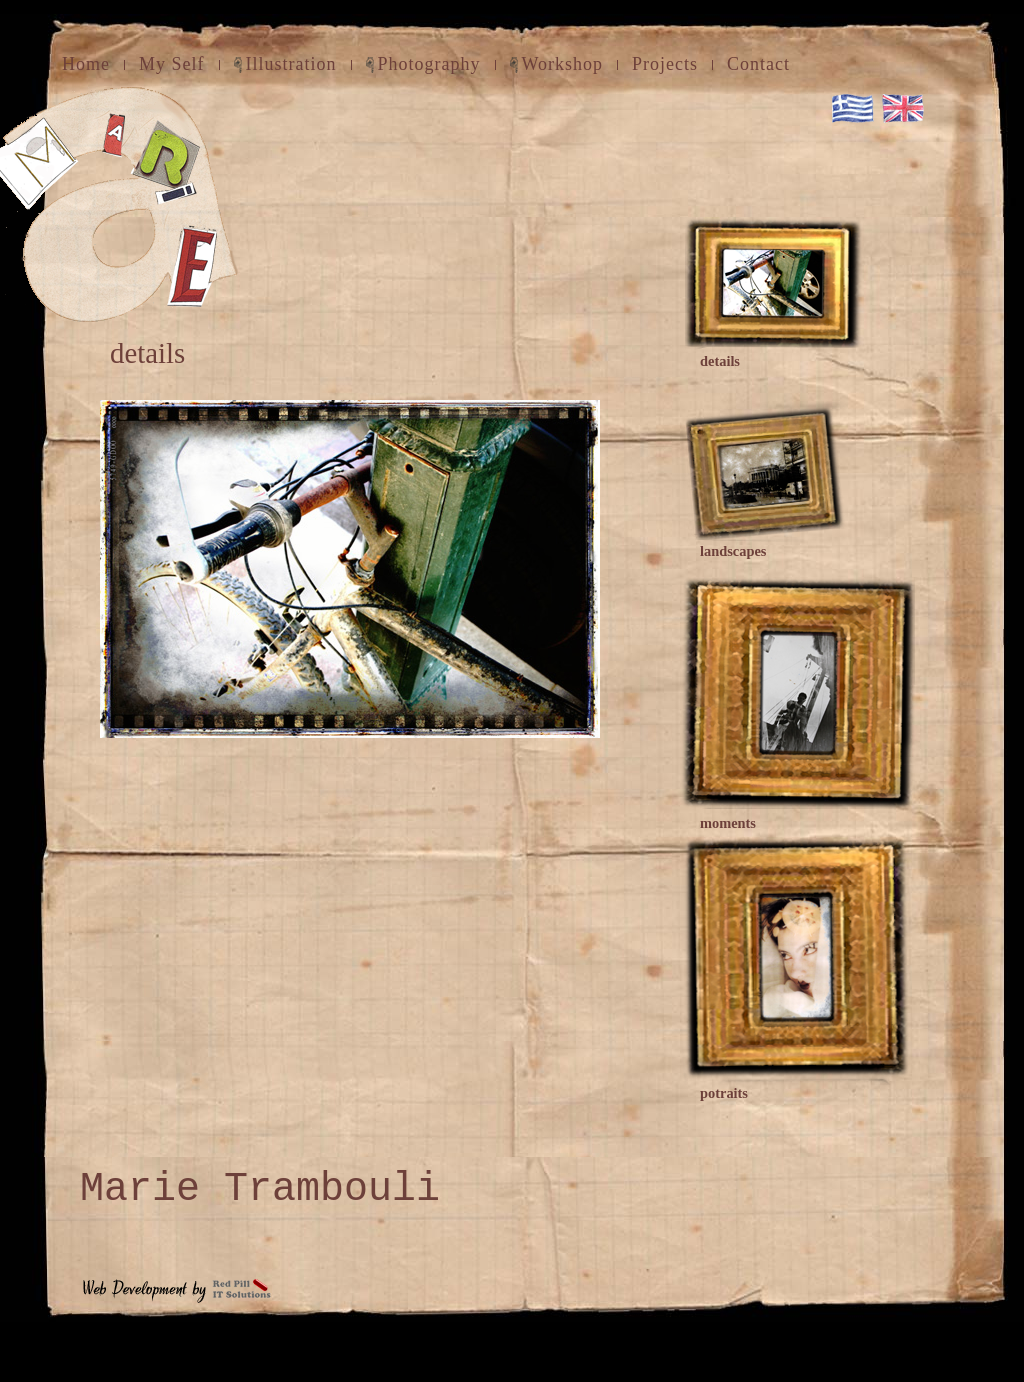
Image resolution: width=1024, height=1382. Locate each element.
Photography (429, 64)
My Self (172, 64)
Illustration (291, 64)
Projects (665, 64)
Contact (758, 64)
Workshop (563, 64)
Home (86, 64)
